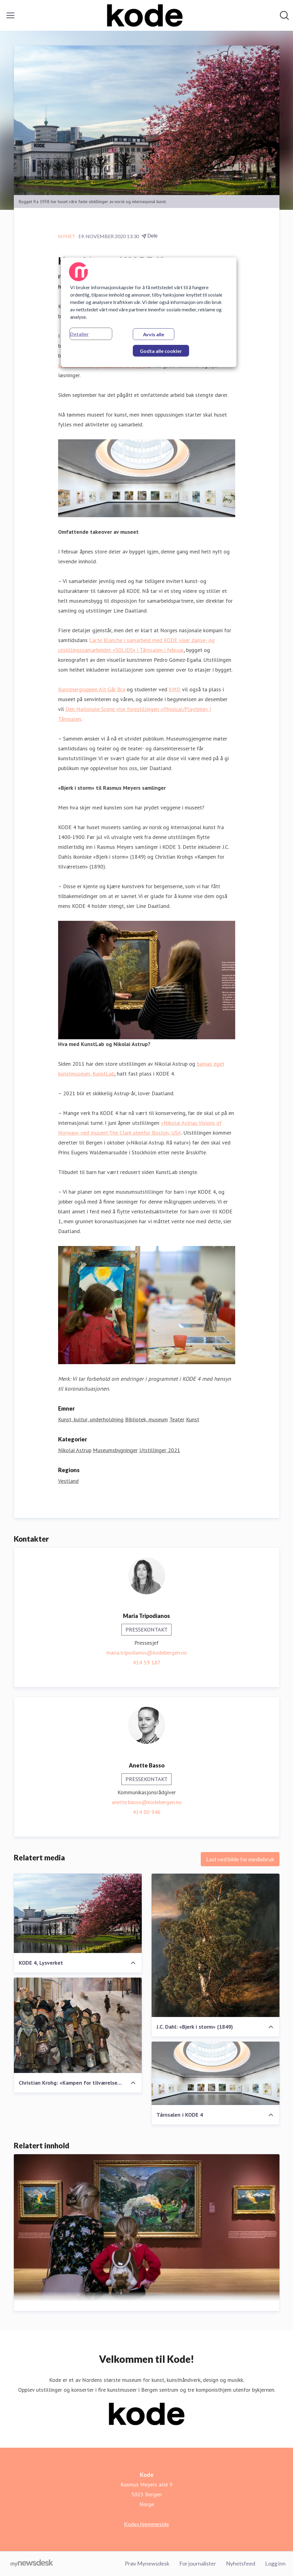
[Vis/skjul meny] (10, 15)
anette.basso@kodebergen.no (147, 1802)
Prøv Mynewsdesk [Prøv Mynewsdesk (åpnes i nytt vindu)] (147, 2563)
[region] (149, 312)
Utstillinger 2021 (159, 1450)
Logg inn (275, 2563)
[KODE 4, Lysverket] (78, 1913)
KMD (174, 689)
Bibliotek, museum (146, 1419)
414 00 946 (146, 1811)
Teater (176, 1419)
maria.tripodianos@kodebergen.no (146, 1652)
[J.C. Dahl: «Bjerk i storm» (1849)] (215, 1945)
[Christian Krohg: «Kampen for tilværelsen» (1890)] (78, 2025)
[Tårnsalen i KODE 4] (215, 2073)
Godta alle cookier (161, 351)
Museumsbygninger (115, 1450)
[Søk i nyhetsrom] (284, 15)
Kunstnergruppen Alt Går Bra (91, 689)
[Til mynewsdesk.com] (31, 2564)
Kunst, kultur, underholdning (91, 1419)
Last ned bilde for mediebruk (240, 1859)
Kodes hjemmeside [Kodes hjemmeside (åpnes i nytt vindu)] (146, 2524)
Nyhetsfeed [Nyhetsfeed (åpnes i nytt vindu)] (240, 2563)
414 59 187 (146, 1662)
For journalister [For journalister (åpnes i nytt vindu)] (197, 2563)
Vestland (68, 1480)
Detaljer (79, 334)
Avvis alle (153, 334)
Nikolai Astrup (74, 1450)
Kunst (192, 1419)
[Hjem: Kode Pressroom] (144, 15)
